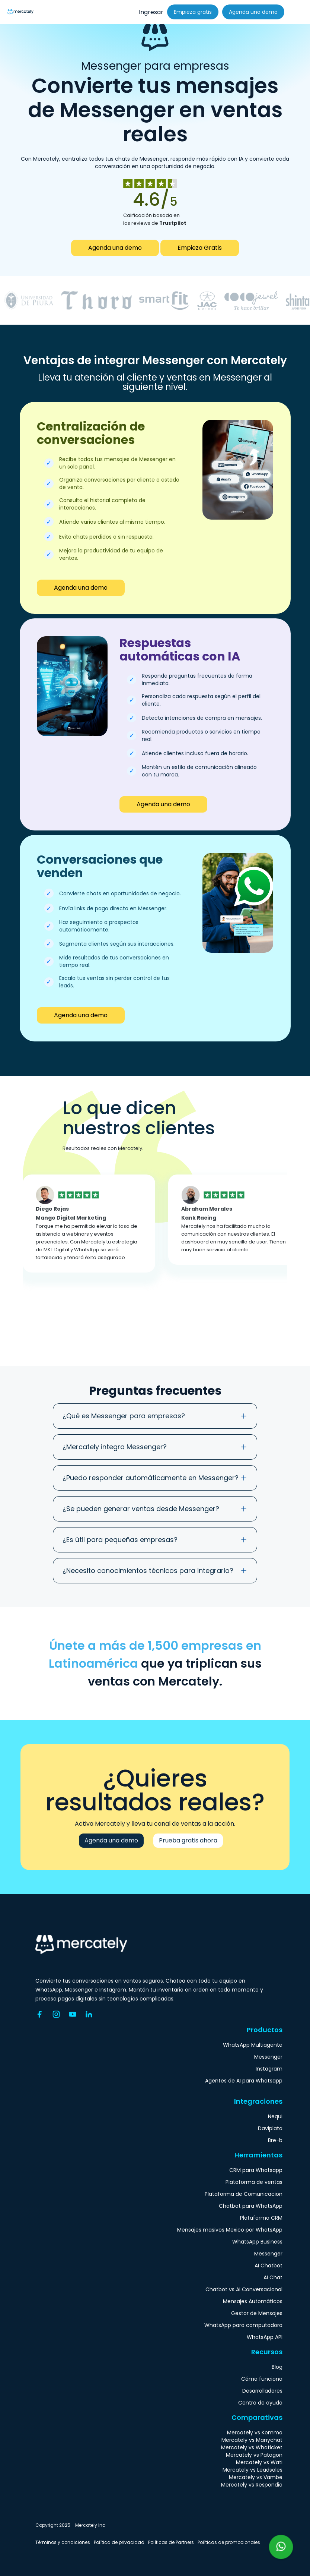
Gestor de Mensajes (256, 2313)
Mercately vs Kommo (254, 2432)
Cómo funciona (261, 2379)
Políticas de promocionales (229, 2542)
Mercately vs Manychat (251, 2440)
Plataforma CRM (261, 2218)
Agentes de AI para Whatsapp (243, 2080)
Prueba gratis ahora (188, 1840)
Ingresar (151, 12)
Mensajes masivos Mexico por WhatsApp (229, 2229)
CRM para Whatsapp (255, 2170)
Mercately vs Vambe (255, 2477)
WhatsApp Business (257, 2241)
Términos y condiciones (62, 2542)
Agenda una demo (253, 12)
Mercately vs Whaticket (251, 2447)
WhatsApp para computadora (243, 2325)
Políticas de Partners (171, 2542)
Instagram (269, 2068)
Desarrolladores (262, 2390)
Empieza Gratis (200, 247)
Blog (277, 2367)
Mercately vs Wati (259, 2462)
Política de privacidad (119, 2542)
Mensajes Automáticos (252, 2301)
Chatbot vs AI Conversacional (243, 2289)
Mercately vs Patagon (254, 2455)
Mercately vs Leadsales (252, 2469)
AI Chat (272, 2277)
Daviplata (270, 2128)
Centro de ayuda (260, 2402)
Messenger (268, 2057)
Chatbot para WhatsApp (250, 2206)
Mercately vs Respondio (251, 2484)
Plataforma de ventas (254, 2182)
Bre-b (275, 2140)
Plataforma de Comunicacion (243, 2194)
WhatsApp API (264, 2337)
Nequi (275, 2116)
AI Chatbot (268, 2265)
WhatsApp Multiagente (252, 2045)
